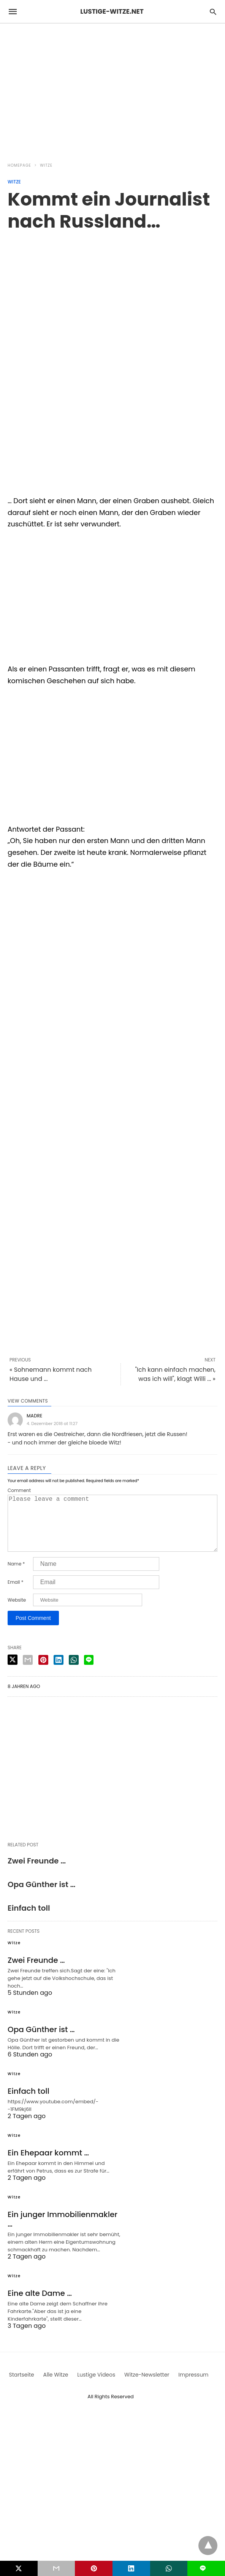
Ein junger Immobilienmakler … (62, 2231)
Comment (19, 1490)
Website (17, 1612)
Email (16, 1594)
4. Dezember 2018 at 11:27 (52, 1423)
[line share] (88, 1672)
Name (16, 1576)
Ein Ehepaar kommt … (48, 2165)
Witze (46, 165)
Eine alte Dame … (40, 2305)
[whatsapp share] (74, 1672)
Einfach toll (29, 1920)
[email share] (28, 1672)
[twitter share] (12, 1672)
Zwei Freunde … (37, 1873)
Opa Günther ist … (41, 1896)
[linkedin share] (58, 1672)
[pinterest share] (43, 1672)
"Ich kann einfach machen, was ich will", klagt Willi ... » (175, 1374)
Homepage (19, 165)
